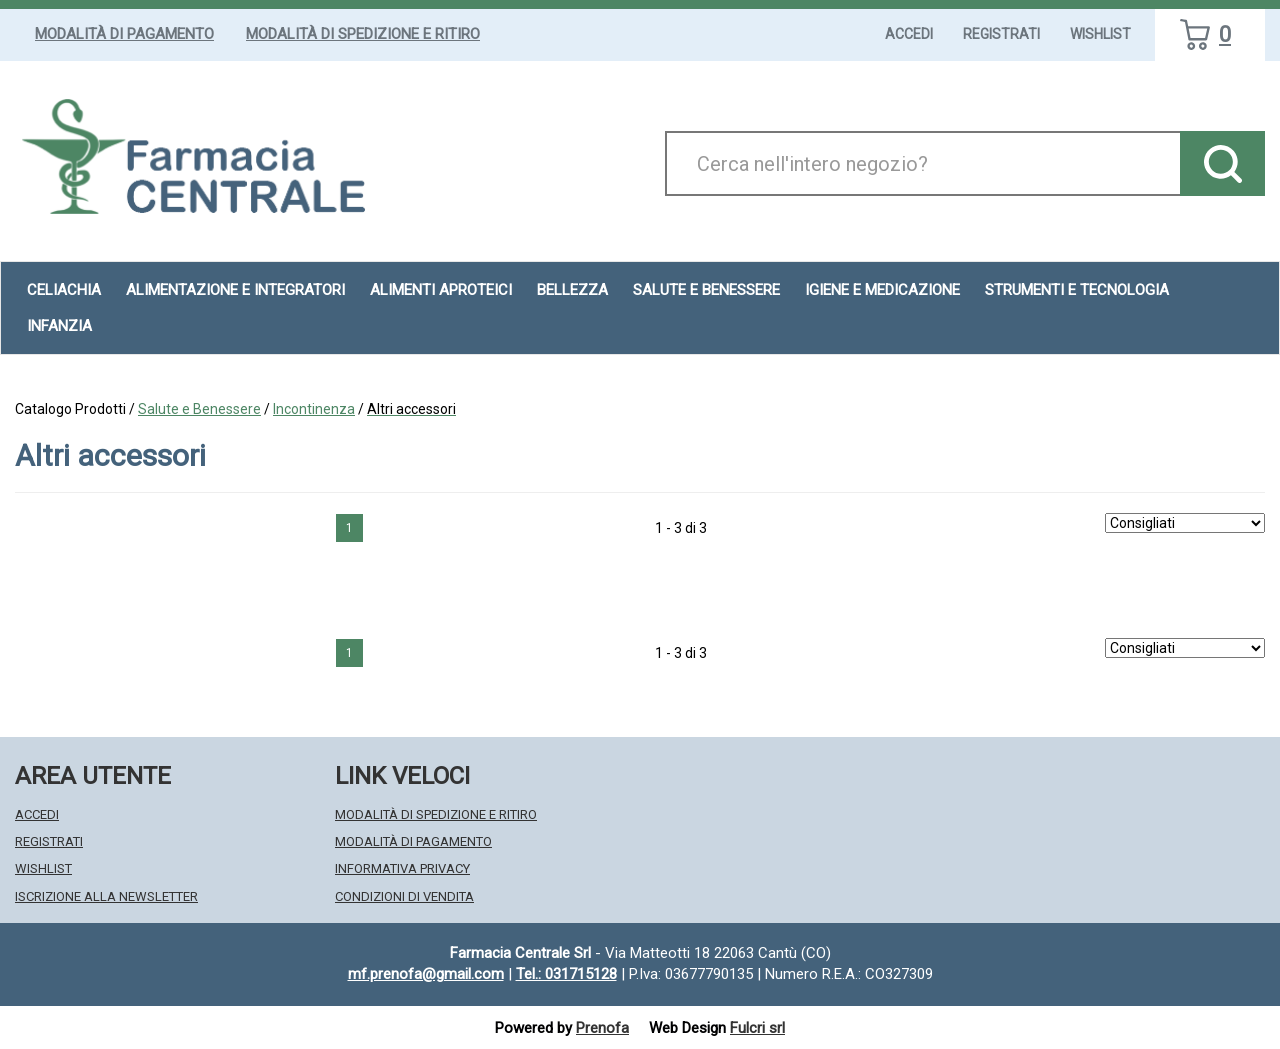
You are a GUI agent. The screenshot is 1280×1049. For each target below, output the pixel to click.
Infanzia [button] (59, 326)
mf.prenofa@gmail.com (426, 974)
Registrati (1001, 34)
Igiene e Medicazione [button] (882, 290)
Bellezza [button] (572, 290)
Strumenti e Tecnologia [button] (1077, 290)
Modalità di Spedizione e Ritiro (363, 34)
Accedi (909, 34)
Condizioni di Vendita (404, 896)
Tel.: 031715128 (566, 974)
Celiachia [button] (64, 290)
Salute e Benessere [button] (706, 290)
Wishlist (1100, 34)
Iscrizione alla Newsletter (106, 896)
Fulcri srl (757, 1028)
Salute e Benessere (199, 409)
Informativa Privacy (402, 868)
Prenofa (602, 1028)
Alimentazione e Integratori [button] (235, 290)
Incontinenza (314, 409)
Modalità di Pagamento (124, 34)
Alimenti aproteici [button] (441, 290)
